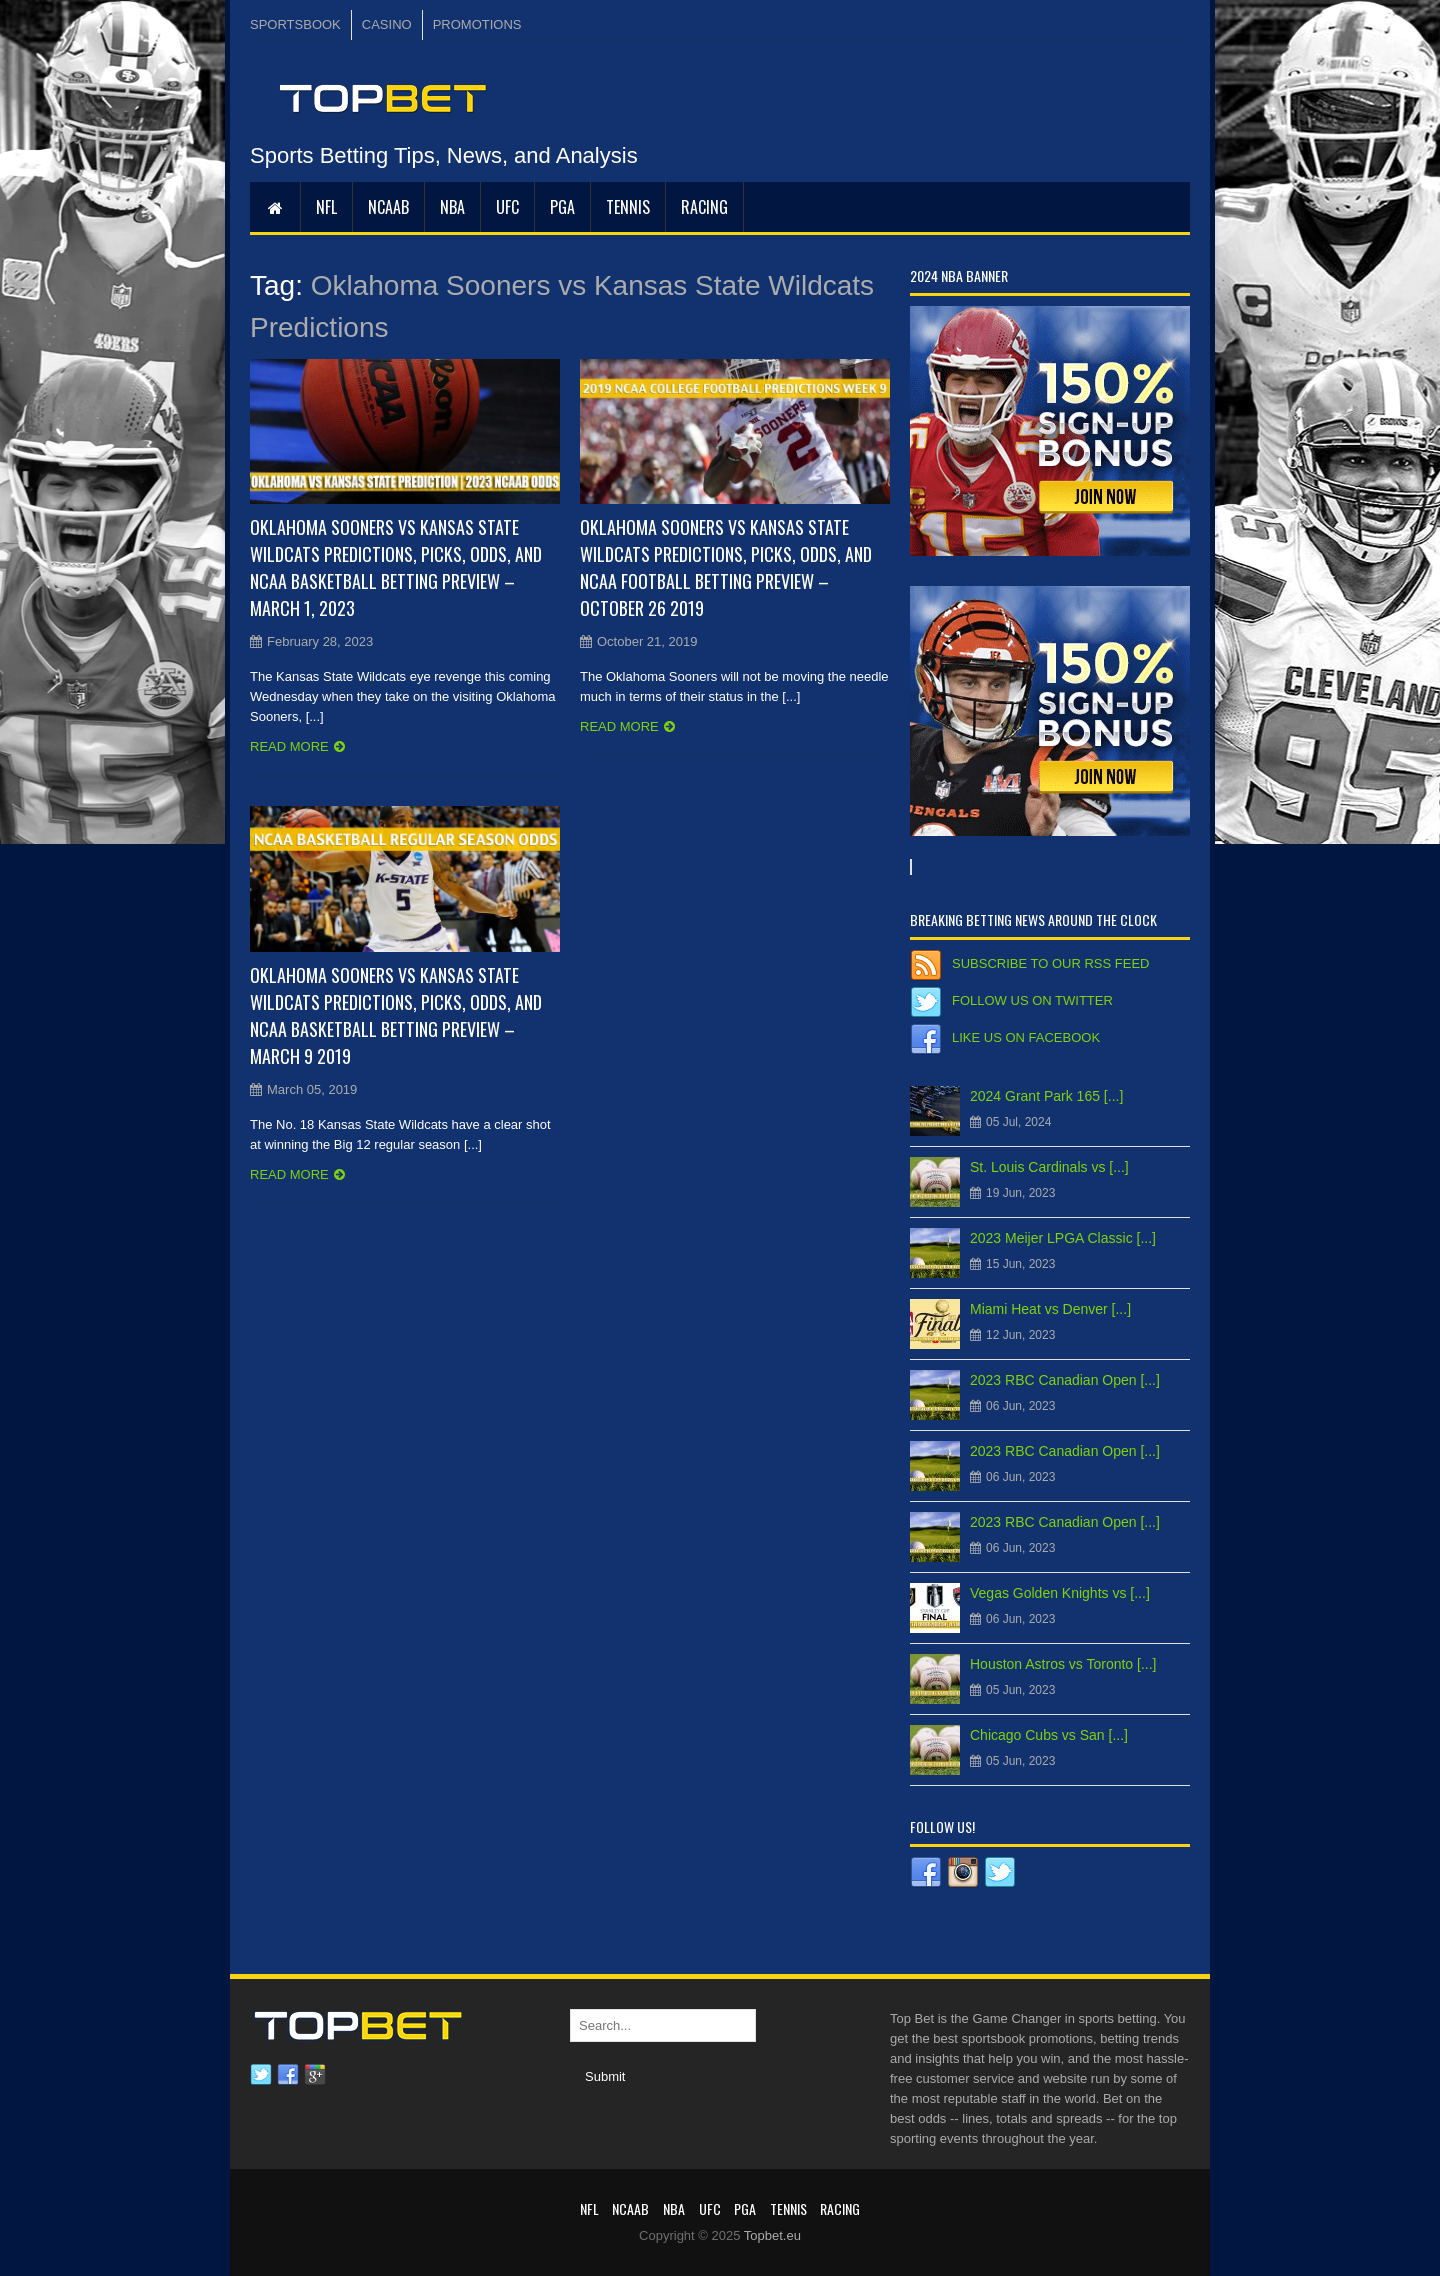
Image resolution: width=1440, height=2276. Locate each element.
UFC (507, 207)
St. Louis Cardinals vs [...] (1049, 1167)
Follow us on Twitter (1032, 1000)
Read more (289, 746)
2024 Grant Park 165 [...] (1046, 1096)
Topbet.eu (772, 2235)
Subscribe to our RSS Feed (1050, 963)
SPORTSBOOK (295, 24)
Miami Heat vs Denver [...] (1050, 1309)
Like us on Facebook (1026, 1037)
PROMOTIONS (477, 24)
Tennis (628, 207)
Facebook (288, 2075)
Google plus (315, 2075)
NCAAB (388, 207)
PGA (562, 207)
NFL (326, 207)
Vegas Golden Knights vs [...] (1060, 1593)
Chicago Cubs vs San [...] (1049, 1735)
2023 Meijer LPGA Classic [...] (1063, 1238)
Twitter (261, 2075)
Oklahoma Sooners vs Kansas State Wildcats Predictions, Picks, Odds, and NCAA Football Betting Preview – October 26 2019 (726, 567)
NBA (452, 207)
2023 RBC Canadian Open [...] (1065, 1380)
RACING (704, 207)
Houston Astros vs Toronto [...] (1063, 1664)
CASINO (387, 24)
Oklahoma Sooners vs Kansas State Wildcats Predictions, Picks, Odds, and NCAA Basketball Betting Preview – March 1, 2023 (396, 567)
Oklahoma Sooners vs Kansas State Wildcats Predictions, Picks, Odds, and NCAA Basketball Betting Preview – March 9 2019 (396, 1015)
